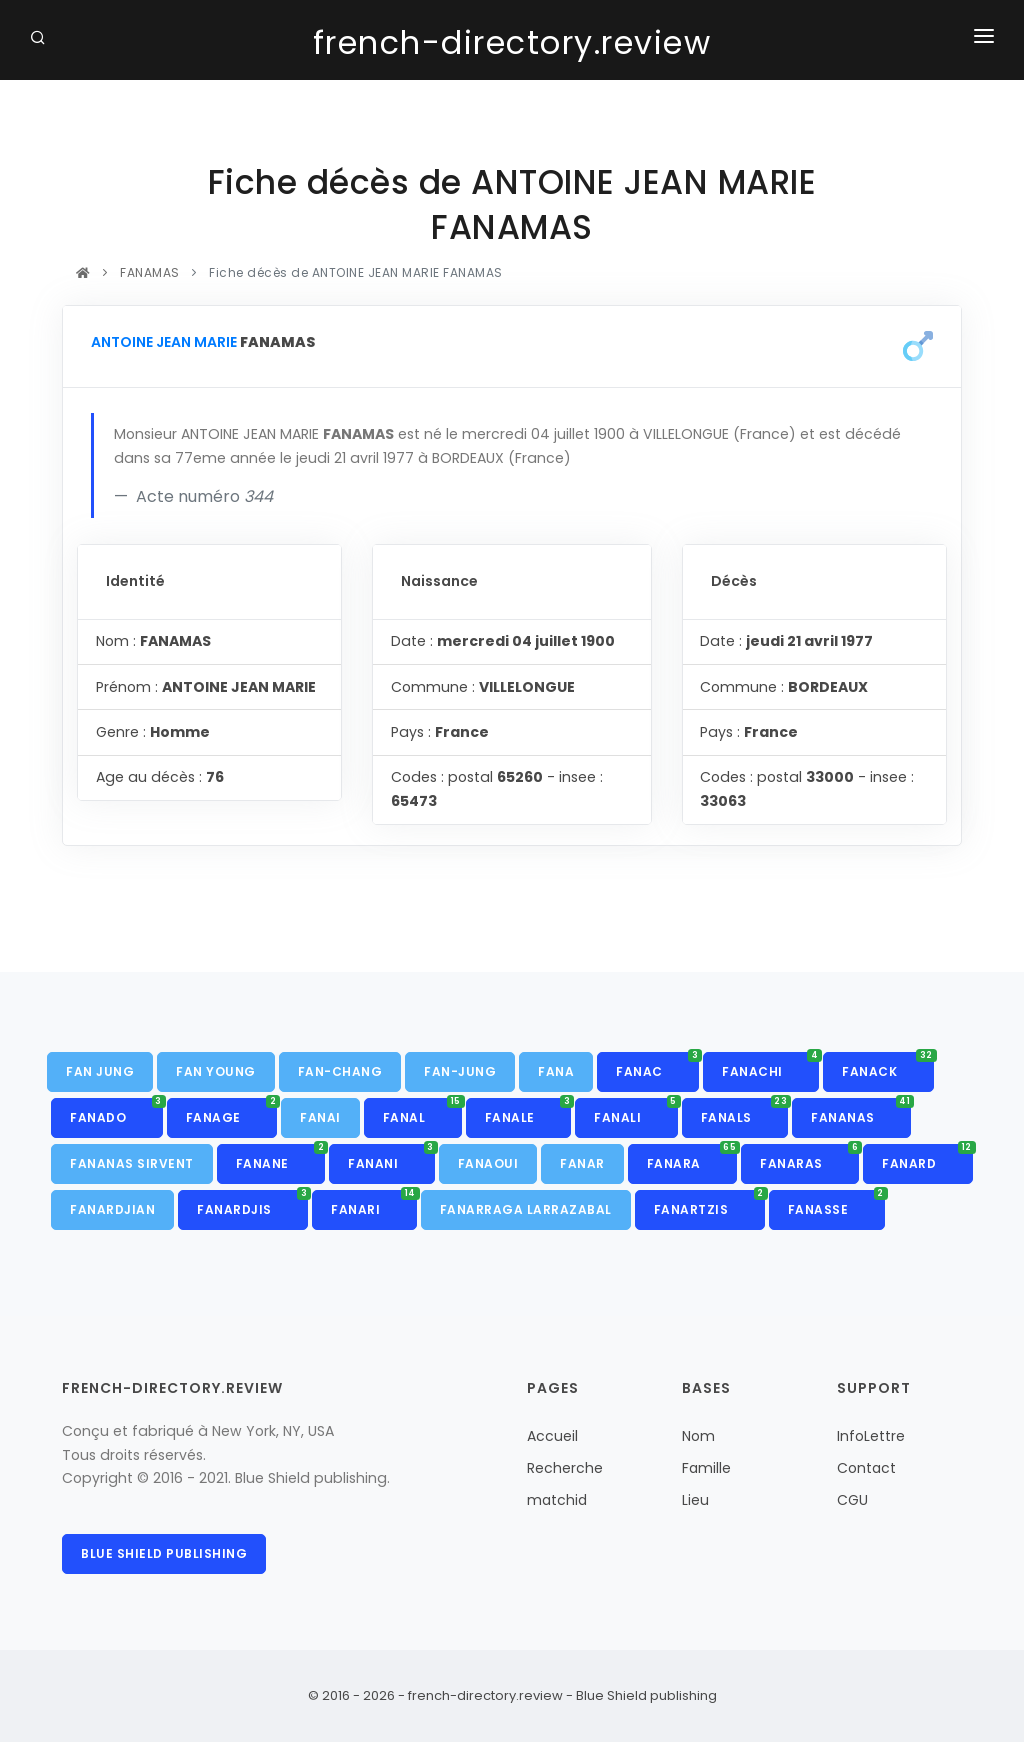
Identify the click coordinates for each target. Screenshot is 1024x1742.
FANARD (927, 1158)
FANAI (320, 1117)
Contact (866, 1468)
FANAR (582, 1163)
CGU (852, 1500)
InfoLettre (871, 1436)
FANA (556, 1071)
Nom (698, 1436)
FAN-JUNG (460, 1071)
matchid (557, 1500)
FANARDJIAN (112, 1209)
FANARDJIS (252, 1204)
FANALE (528, 1112)
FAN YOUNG (216, 1071)
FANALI (636, 1112)
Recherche (565, 1468)
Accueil (552, 1436)
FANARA (692, 1158)
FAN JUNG (100, 1071)
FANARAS (809, 1158)
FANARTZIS (709, 1204)
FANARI (374, 1204)
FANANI (391, 1158)
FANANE (281, 1158)
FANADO (116, 1112)
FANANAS (861, 1112)
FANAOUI (488, 1163)
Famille (706, 1468)
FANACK (888, 1066)
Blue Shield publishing (164, 1553)
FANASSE (836, 1204)
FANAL (422, 1112)
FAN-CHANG (340, 1071)
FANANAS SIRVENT (132, 1163)
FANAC (657, 1066)
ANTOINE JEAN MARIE (164, 342)
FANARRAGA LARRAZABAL (526, 1209)
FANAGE (232, 1112)
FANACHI (770, 1066)
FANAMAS (150, 272)
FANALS (745, 1112)
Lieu (695, 1500)
